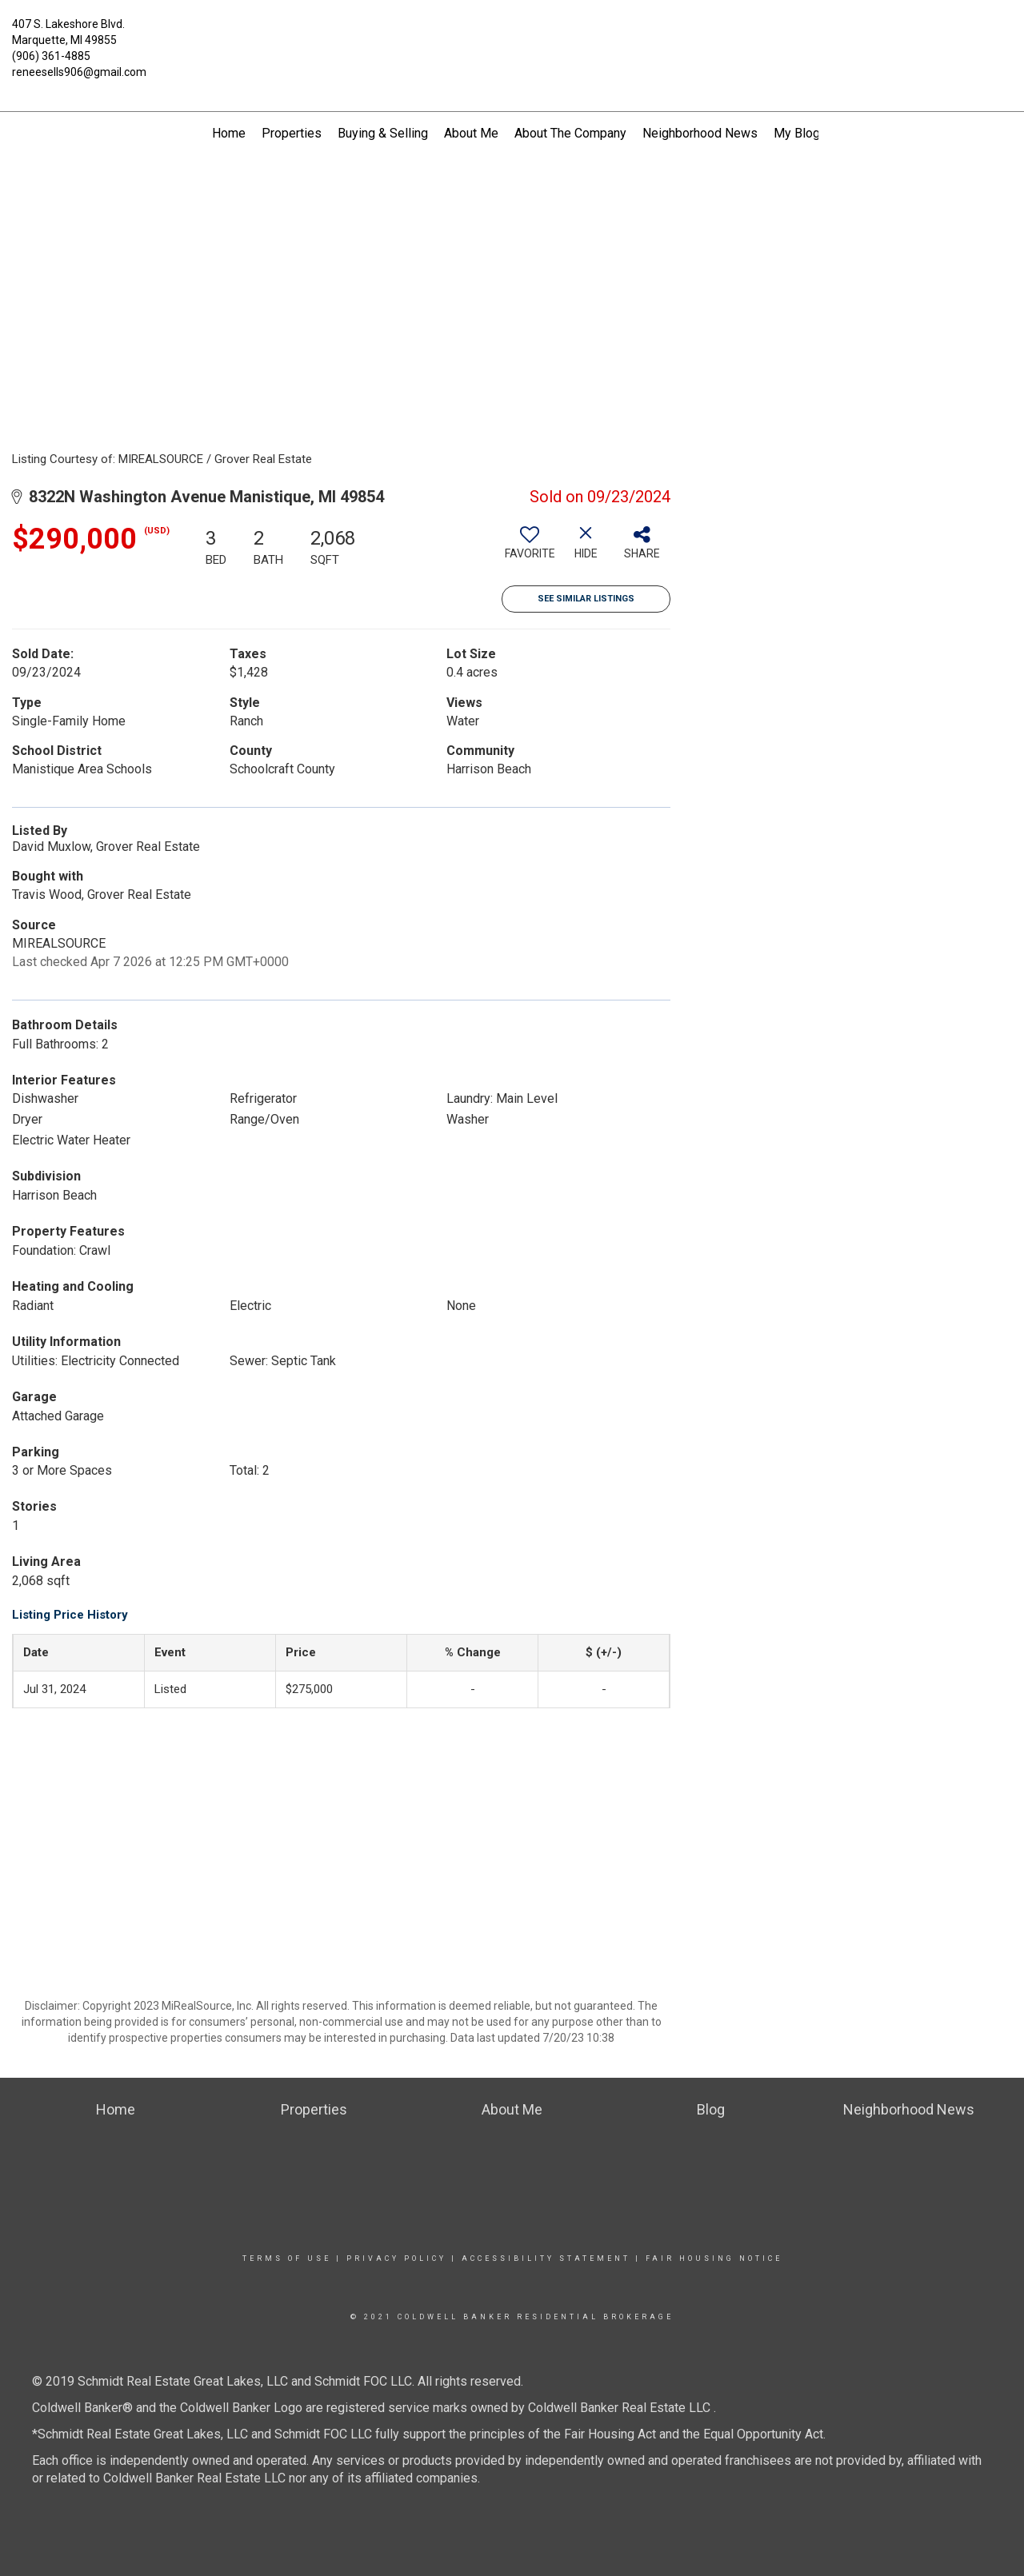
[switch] (530, 549)
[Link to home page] (512, 33)
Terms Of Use (286, 2258)
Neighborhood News (700, 133)
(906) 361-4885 (51, 56)
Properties (292, 133)
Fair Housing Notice (714, 2258)
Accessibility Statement (546, 2258)
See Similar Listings (586, 598)
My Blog (797, 133)
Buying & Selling (383, 133)
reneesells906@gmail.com (79, 72)
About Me (471, 133)
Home (229, 133)
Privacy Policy (396, 2258)
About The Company (570, 133)
